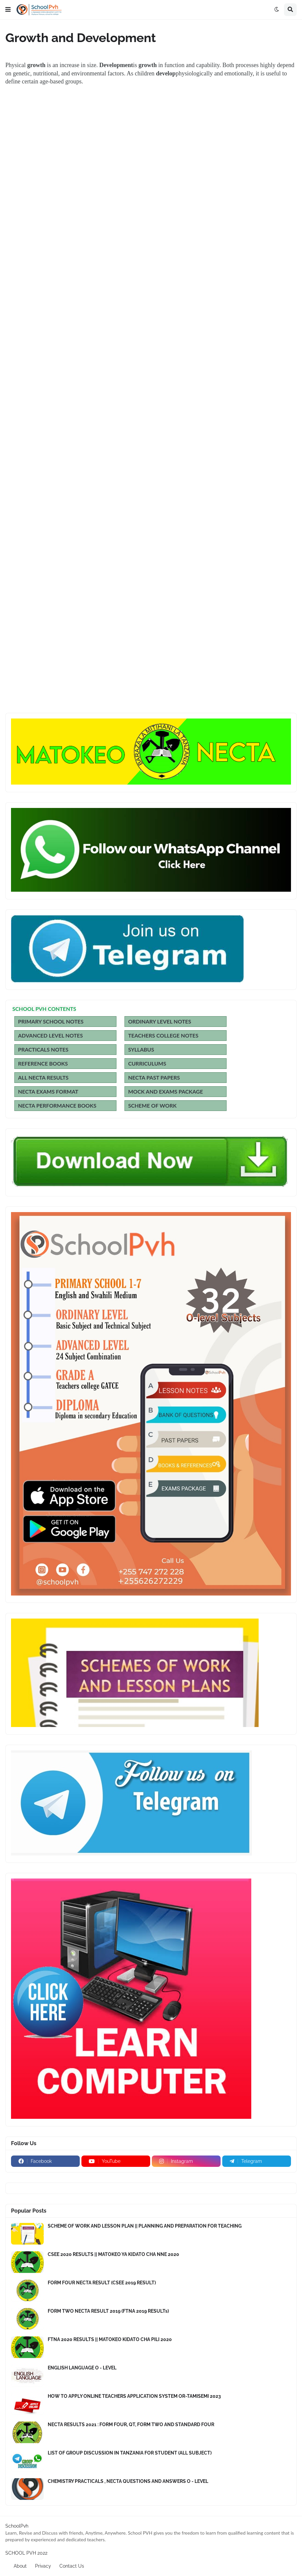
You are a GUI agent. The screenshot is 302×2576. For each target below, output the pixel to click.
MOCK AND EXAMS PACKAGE (165, 1091)
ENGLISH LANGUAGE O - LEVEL (82, 2367)
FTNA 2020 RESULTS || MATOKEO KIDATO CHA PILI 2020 (110, 2339)
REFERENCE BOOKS (43, 1063)
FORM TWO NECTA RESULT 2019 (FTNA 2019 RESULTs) (108, 2311)
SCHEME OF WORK (152, 1105)
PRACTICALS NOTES (43, 1049)
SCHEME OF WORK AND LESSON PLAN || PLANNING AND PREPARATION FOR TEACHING (145, 2226)
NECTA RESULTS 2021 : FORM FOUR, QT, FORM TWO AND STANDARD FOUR (131, 2424)
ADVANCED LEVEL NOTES (50, 1035)
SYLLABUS (141, 1049)
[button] (8, 9)
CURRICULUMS (147, 1063)
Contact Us (71, 2566)
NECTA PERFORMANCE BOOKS (57, 1105)
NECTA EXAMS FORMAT (48, 1091)
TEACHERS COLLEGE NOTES (163, 1035)
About (20, 2566)
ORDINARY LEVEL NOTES (159, 1021)
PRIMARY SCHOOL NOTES (50, 1021)
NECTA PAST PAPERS (154, 1077)
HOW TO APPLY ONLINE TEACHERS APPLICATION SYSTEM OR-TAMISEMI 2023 (134, 2396)
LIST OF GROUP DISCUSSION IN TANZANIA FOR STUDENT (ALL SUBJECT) (130, 2453)
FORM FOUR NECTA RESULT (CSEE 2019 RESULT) (102, 2282)
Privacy (43, 2566)
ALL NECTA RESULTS (43, 1077)
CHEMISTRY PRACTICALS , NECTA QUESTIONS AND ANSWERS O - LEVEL (128, 2481)
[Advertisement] (151, 180)
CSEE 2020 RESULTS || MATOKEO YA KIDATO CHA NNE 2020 (113, 2254)
